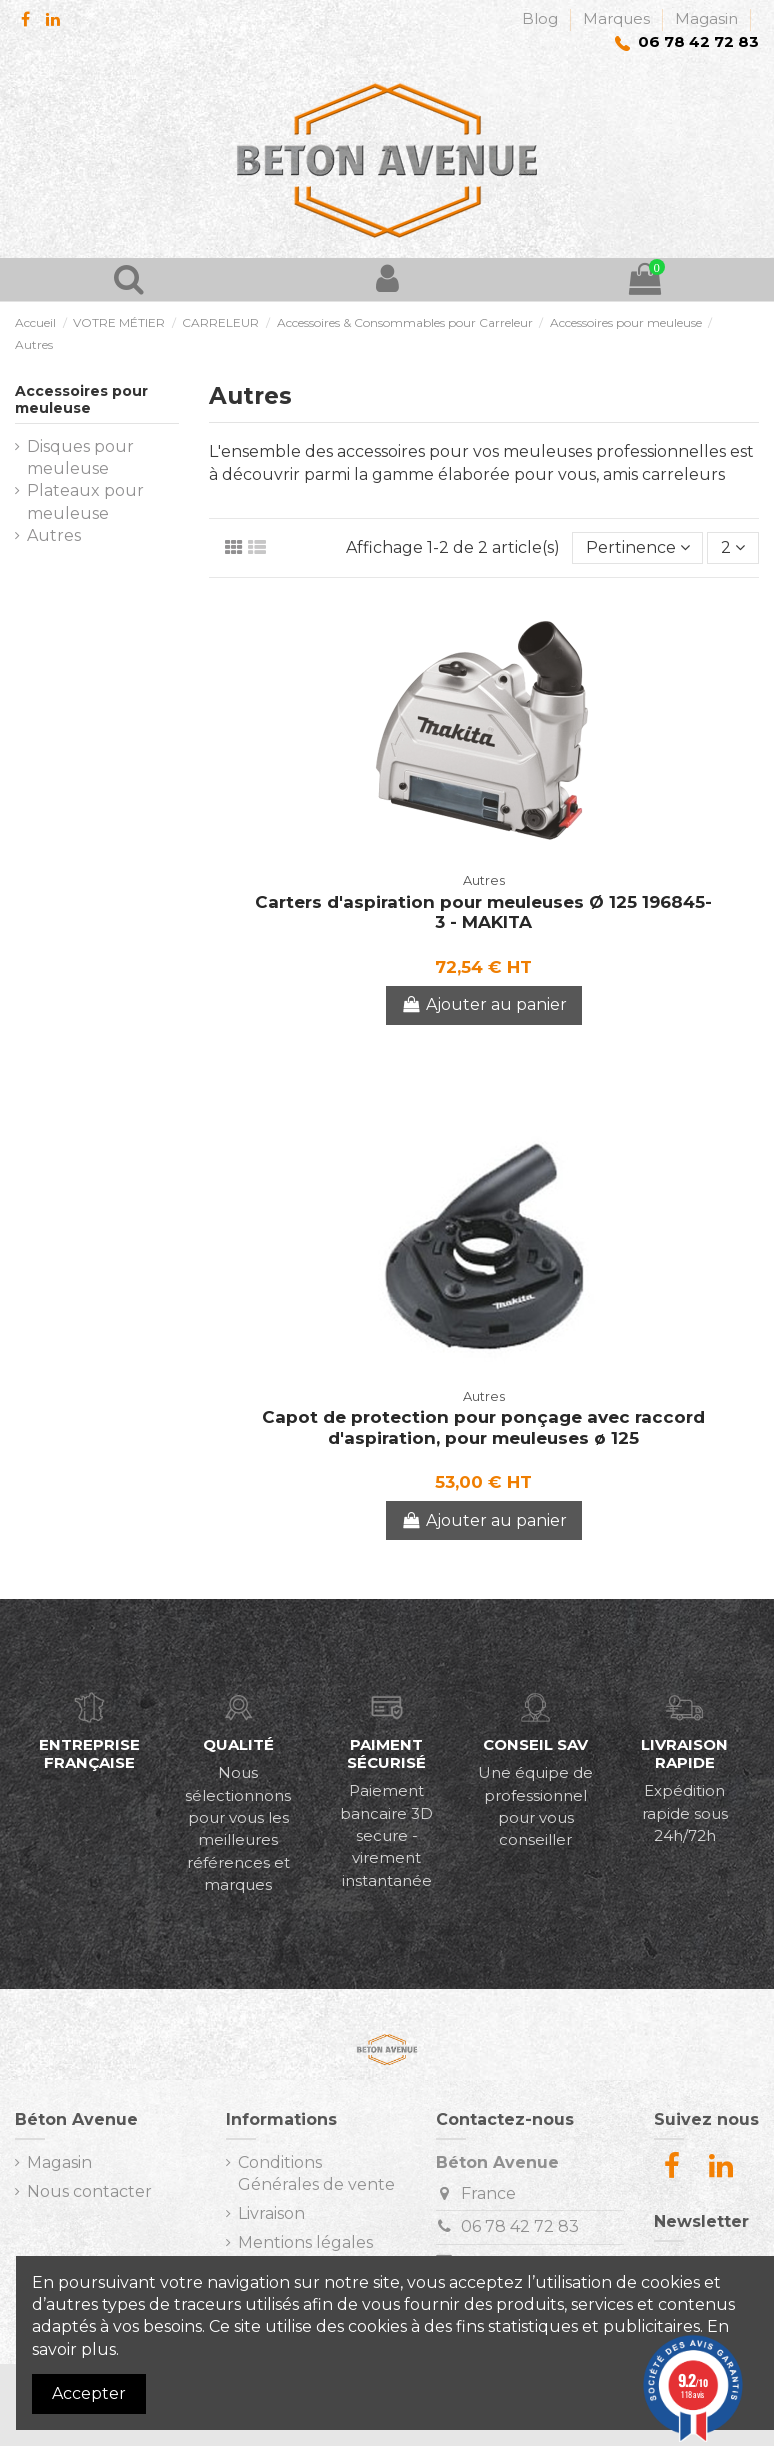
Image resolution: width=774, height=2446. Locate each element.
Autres (54, 535)
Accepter (89, 2393)
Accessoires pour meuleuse (81, 399)
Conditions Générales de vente (316, 2173)
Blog (542, 18)
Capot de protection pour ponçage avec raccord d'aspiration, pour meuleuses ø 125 (483, 1427)
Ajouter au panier (484, 1004)
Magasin (706, 18)
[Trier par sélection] (638, 548)
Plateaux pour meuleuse (85, 501)
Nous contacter (89, 2191)
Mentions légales (305, 2242)
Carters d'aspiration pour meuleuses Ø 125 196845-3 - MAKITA (483, 912)
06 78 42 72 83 (520, 2226)
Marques (618, 18)
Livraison (271, 2213)
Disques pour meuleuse (80, 457)
